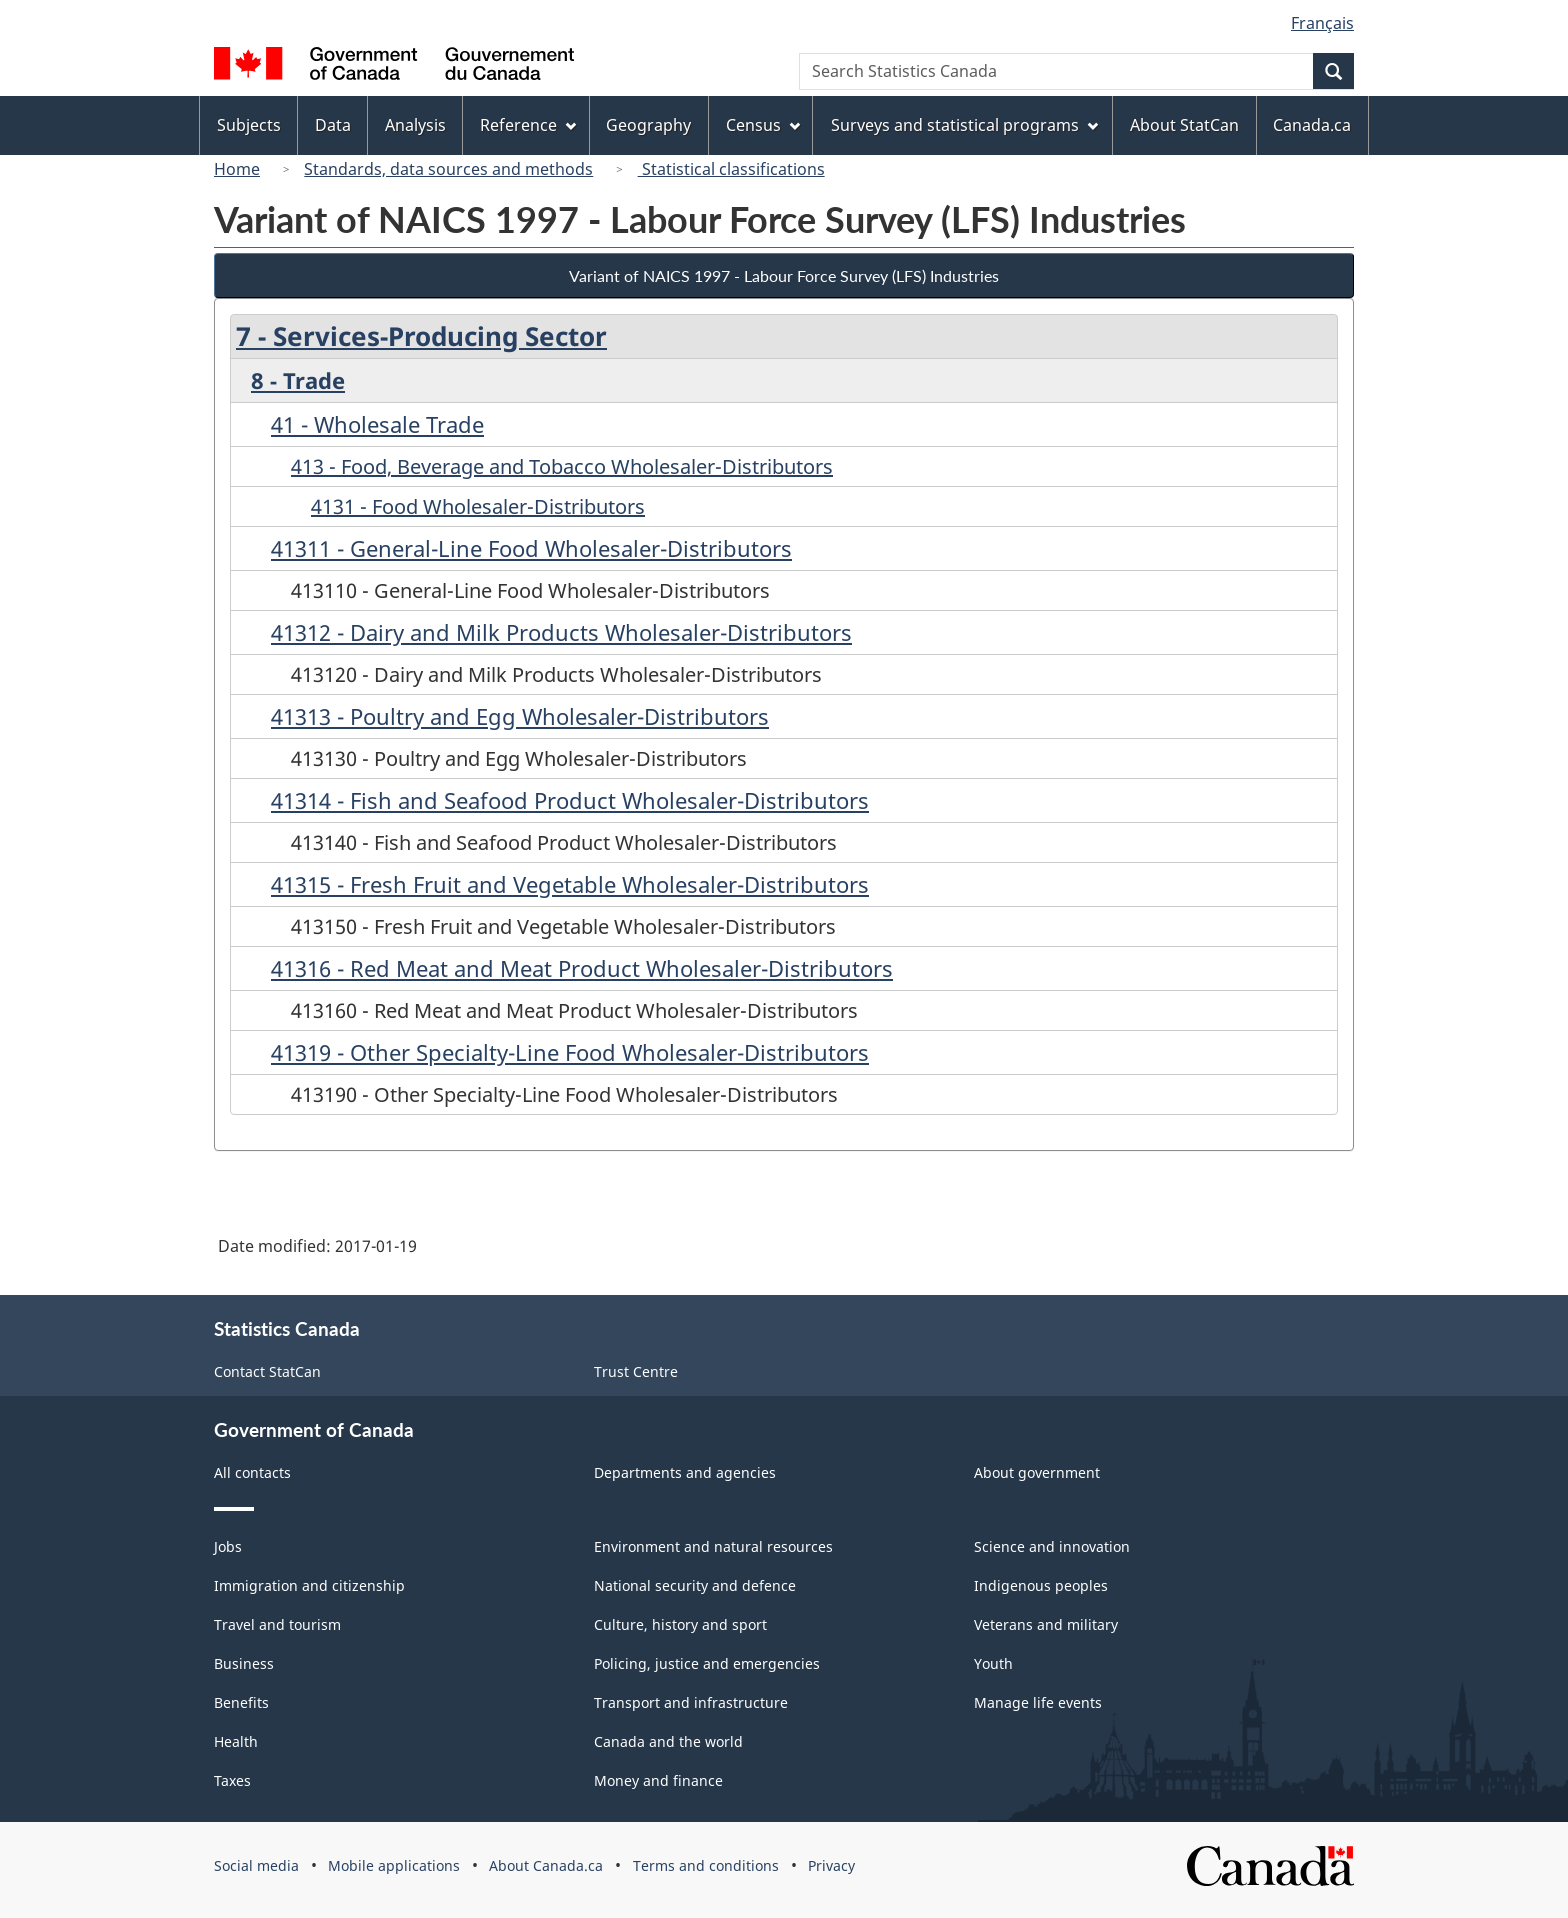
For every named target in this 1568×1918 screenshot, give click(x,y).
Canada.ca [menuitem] (1312, 125)
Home (237, 169)
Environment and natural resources (713, 1546)
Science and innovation (1052, 1546)
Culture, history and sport (680, 1624)
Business (244, 1663)
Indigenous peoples (1041, 1585)
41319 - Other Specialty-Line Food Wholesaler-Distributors (570, 1052)
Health (236, 1741)
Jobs (228, 1546)
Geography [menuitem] (648, 125)
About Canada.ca (546, 1865)
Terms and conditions (706, 1865)
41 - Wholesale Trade (377, 424)
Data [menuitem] (333, 125)
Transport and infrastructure (691, 1702)
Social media (256, 1865)
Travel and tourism (277, 1624)
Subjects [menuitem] (249, 125)
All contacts (252, 1472)
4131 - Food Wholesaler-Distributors (478, 506)
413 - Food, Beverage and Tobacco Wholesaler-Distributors (562, 466)
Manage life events (1038, 1702)
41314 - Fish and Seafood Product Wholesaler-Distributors (570, 800)
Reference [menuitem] (528, 125)
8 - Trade (298, 380)
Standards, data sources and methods (448, 169)
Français (1322, 23)
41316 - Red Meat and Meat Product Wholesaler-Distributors (582, 968)
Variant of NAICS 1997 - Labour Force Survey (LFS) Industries (784, 275)
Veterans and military (1046, 1624)
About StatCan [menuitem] (1184, 125)
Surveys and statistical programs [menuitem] (964, 125)
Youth (993, 1663)
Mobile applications (394, 1865)
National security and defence (695, 1585)
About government (1037, 1472)
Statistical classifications (731, 169)
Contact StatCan (267, 1371)
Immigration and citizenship (309, 1585)
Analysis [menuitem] (415, 125)
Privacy (831, 1865)
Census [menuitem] (763, 125)
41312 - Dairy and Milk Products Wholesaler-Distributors (561, 632)
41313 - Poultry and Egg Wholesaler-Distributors (520, 716)
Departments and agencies (685, 1472)
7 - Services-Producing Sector (421, 336)
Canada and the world (668, 1741)
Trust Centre (636, 1371)
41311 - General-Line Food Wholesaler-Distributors (531, 548)
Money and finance (658, 1780)
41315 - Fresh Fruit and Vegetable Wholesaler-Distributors (570, 884)
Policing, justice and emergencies (707, 1663)
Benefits (241, 1702)
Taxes (232, 1780)
